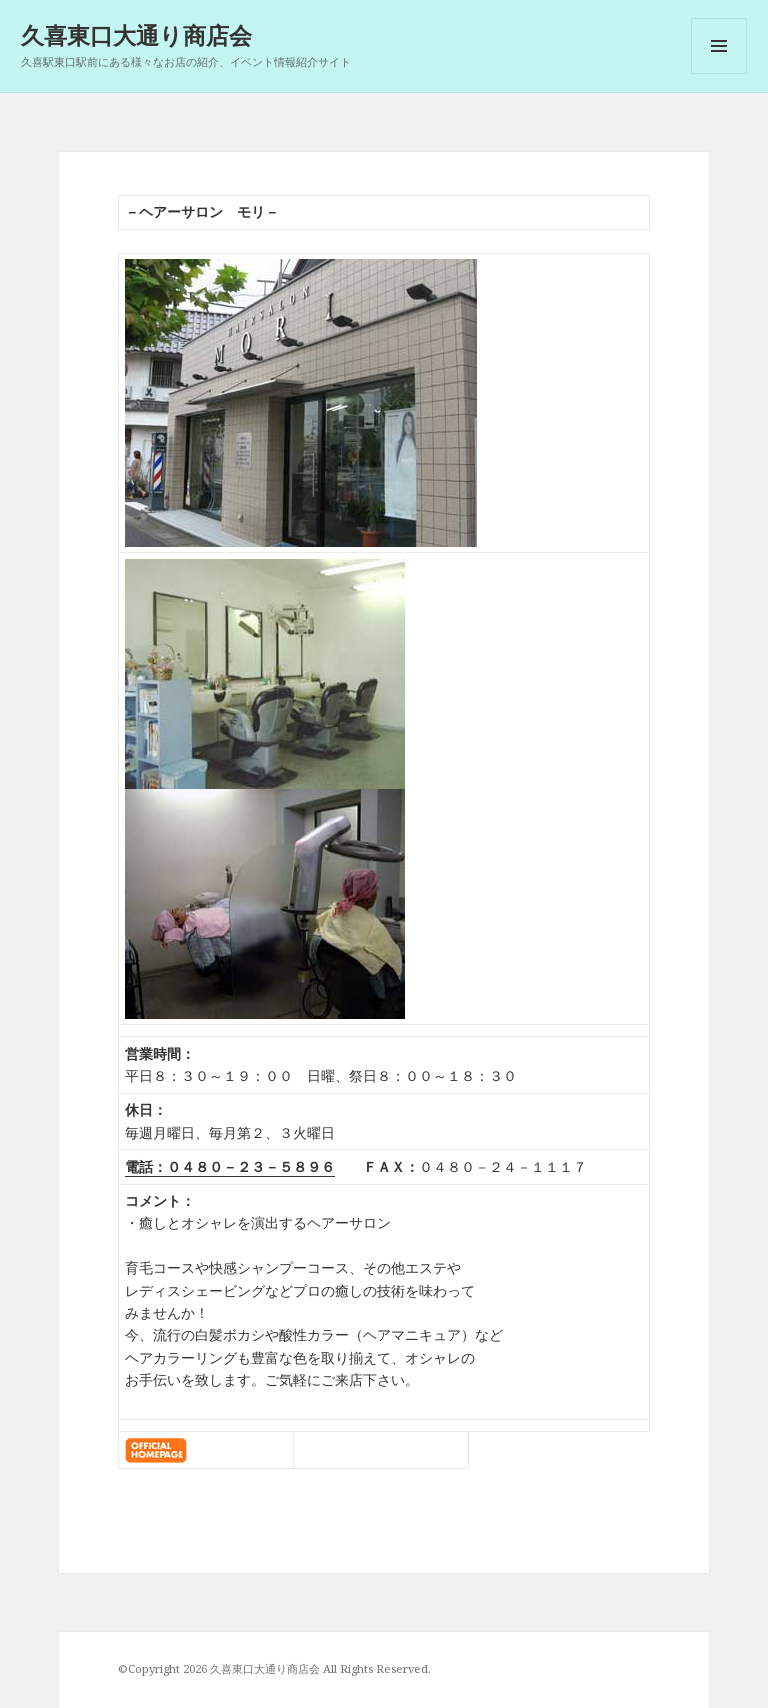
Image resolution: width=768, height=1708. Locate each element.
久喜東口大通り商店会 (136, 35)
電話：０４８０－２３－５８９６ (230, 1166)
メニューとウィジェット (719, 73)
